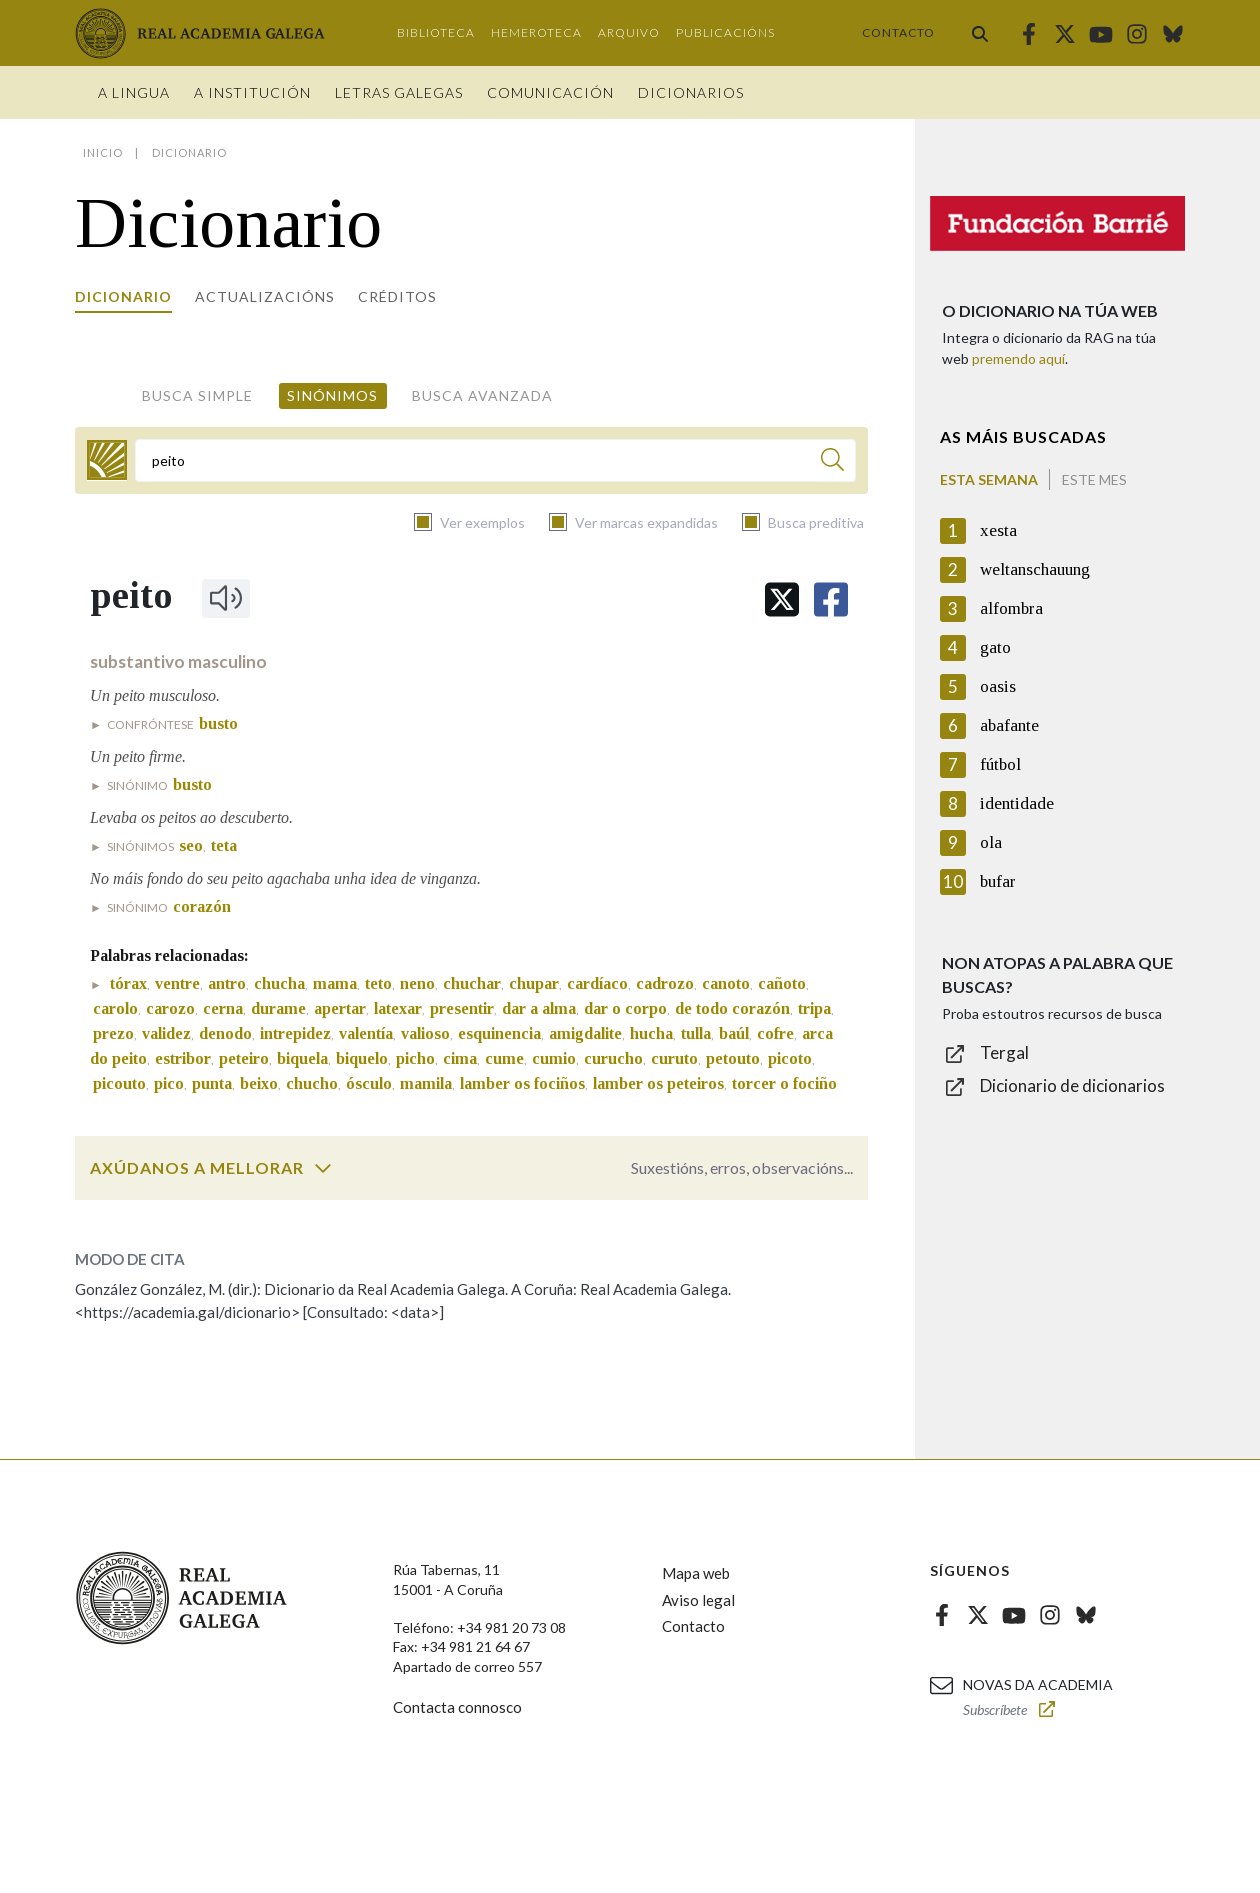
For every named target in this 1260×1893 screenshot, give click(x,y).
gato (995, 647)
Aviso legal (698, 1600)
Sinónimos (332, 395)
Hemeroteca (536, 32)
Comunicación (550, 92)
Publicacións (725, 32)
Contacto (898, 32)
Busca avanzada (482, 395)
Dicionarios (691, 92)
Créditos (397, 296)
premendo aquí (1018, 358)
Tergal (1004, 1052)
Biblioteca (436, 32)
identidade (1017, 803)
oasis (998, 686)
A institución (252, 92)
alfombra (1011, 608)
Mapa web (696, 1573)
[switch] (323, 1168)
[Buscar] (832, 462)
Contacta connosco (457, 1707)
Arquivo (629, 32)
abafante (1009, 725)
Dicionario (123, 296)
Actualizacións (265, 296)
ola (991, 842)
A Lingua (134, 92)
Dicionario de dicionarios (1072, 1085)
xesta (998, 530)
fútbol (1000, 764)
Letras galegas (399, 92)
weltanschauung (1035, 569)
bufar (998, 881)
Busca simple (197, 395)
